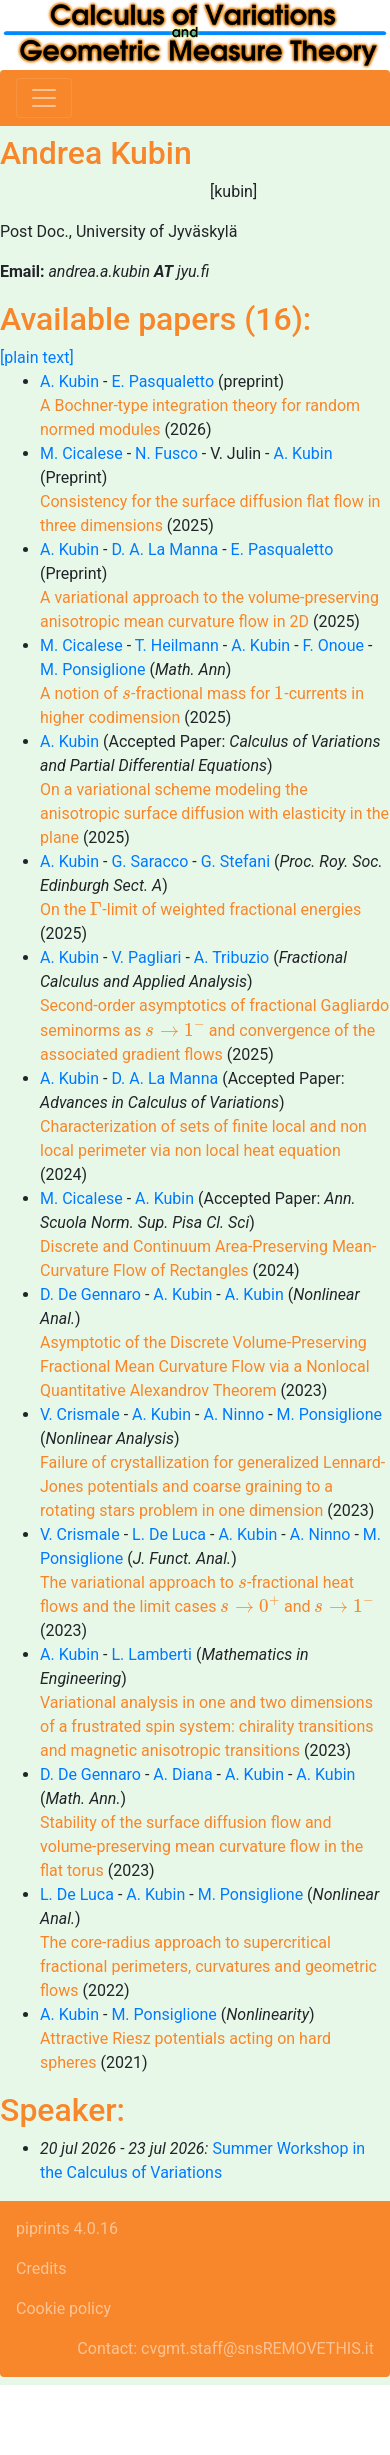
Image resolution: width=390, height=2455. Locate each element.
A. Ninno (233, 1414)
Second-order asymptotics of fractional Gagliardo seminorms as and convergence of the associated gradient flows (214, 1029)
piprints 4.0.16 (67, 2228)
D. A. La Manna (164, 549)
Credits (41, 2268)
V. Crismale (80, 1414)
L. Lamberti (151, 1654)
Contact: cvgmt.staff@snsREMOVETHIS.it (225, 2348)
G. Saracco (149, 861)
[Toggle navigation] (44, 98)
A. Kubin (69, 381)
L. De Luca (169, 1534)
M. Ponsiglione (92, 669)
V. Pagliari (146, 957)
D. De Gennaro (90, 1294)
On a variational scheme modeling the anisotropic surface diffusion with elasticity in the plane (214, 813)
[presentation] (126, 694)
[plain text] (37, 357)
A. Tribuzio (231, 957)
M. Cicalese (81, 453)
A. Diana (182, 1774)
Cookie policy (63, 2308)
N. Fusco (166, 453)
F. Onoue (333, 645)
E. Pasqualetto (162, 381)
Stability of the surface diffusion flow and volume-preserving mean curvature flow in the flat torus (201, 1846)
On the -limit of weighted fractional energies (200, 909)
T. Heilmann (177, 645)
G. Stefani (235, 861)
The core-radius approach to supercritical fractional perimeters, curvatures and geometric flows (208, 1966)
